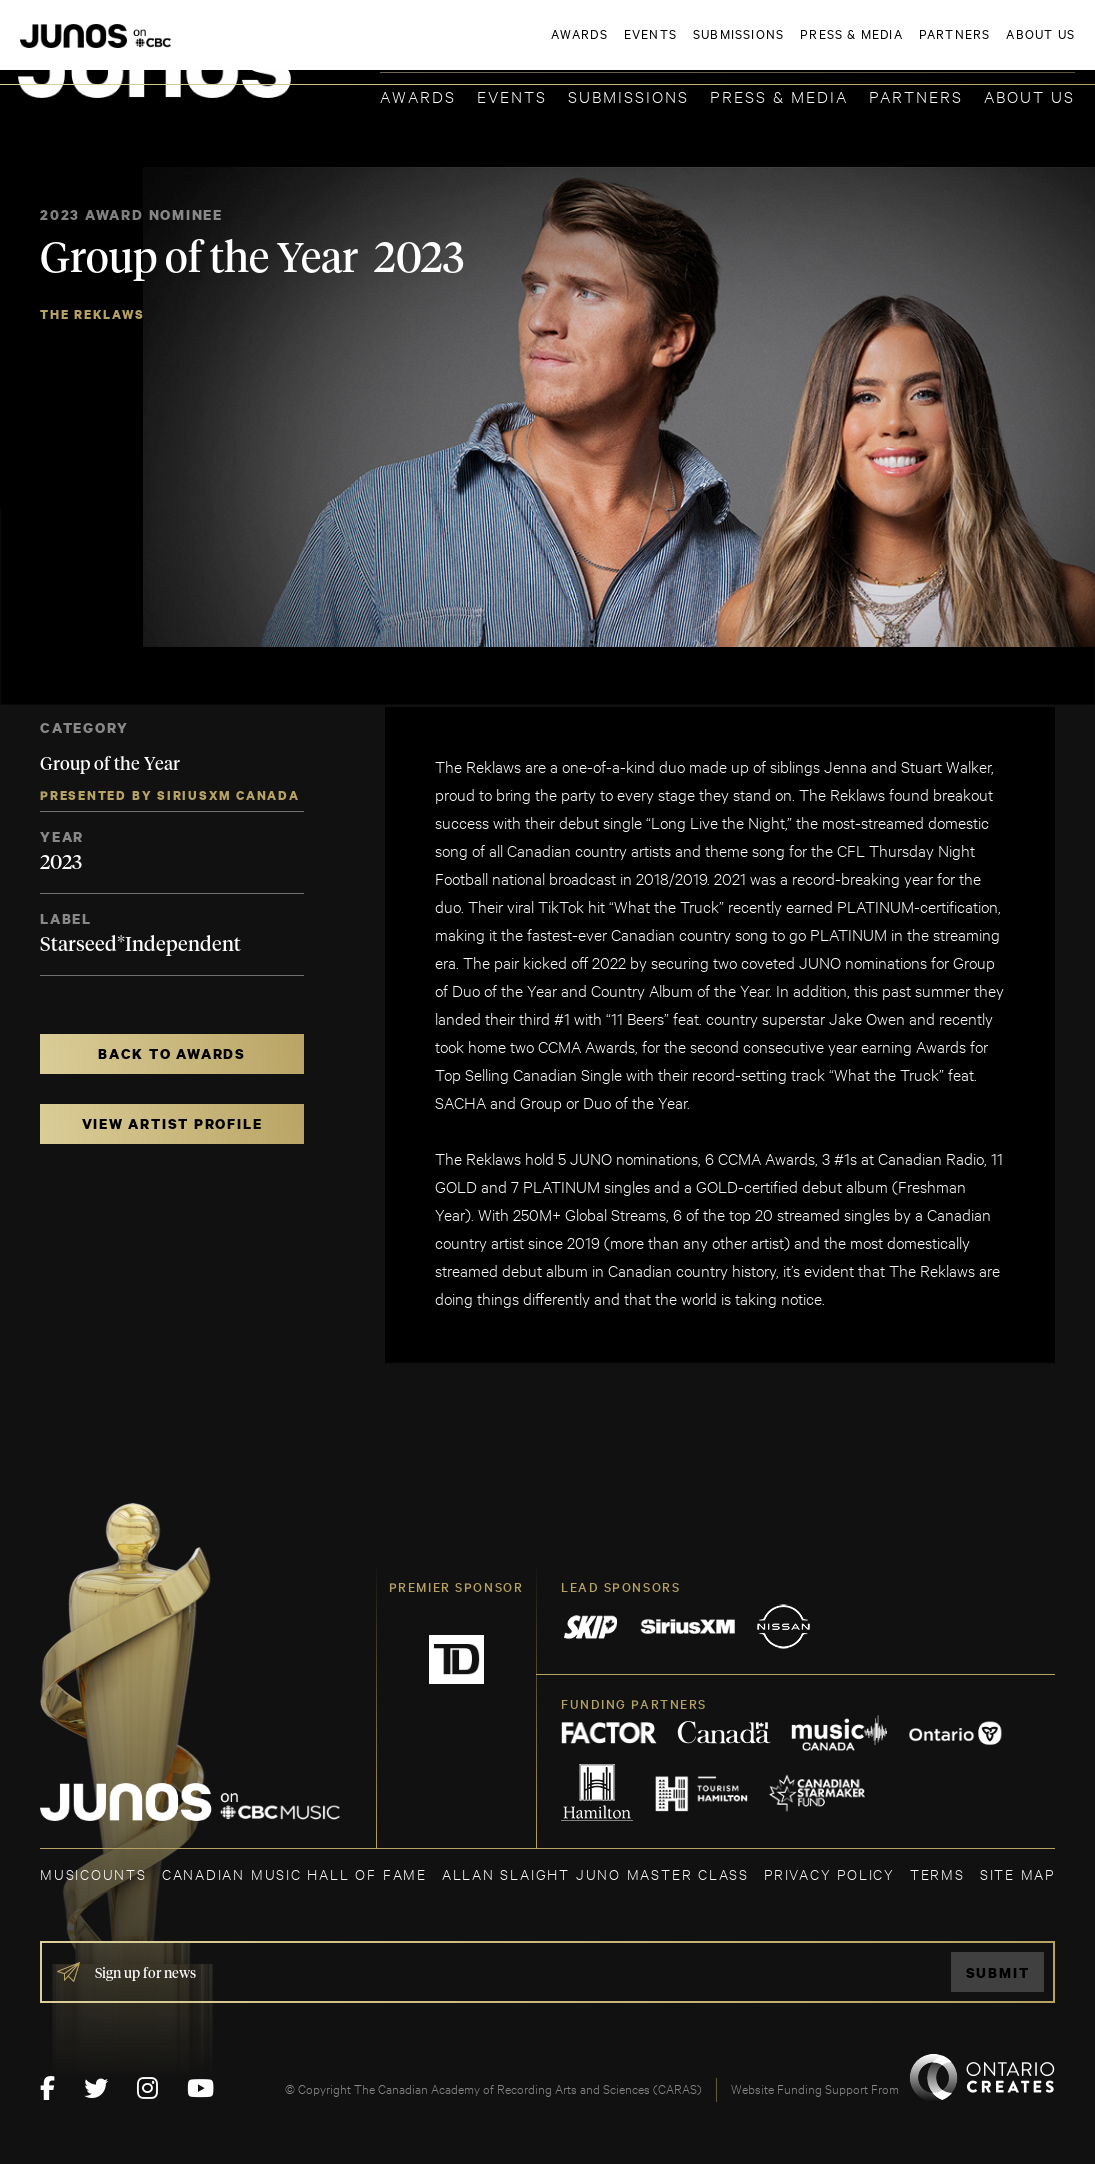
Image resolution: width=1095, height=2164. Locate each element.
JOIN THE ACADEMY (796, 47)
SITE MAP (1017, 1873)
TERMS (937, 1873)
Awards (418, 95)
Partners (916, 95)
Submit (998, 1972)
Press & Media (779, 95)
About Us (1029, 95)
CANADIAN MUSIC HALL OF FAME (294, 1873)
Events (512, 95)
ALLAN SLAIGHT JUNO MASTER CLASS (595, 1873)
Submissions (628, 95)
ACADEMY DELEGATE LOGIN (980, 47)
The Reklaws (92, 314)
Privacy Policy (829, 1873)
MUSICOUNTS (93, 1873)
